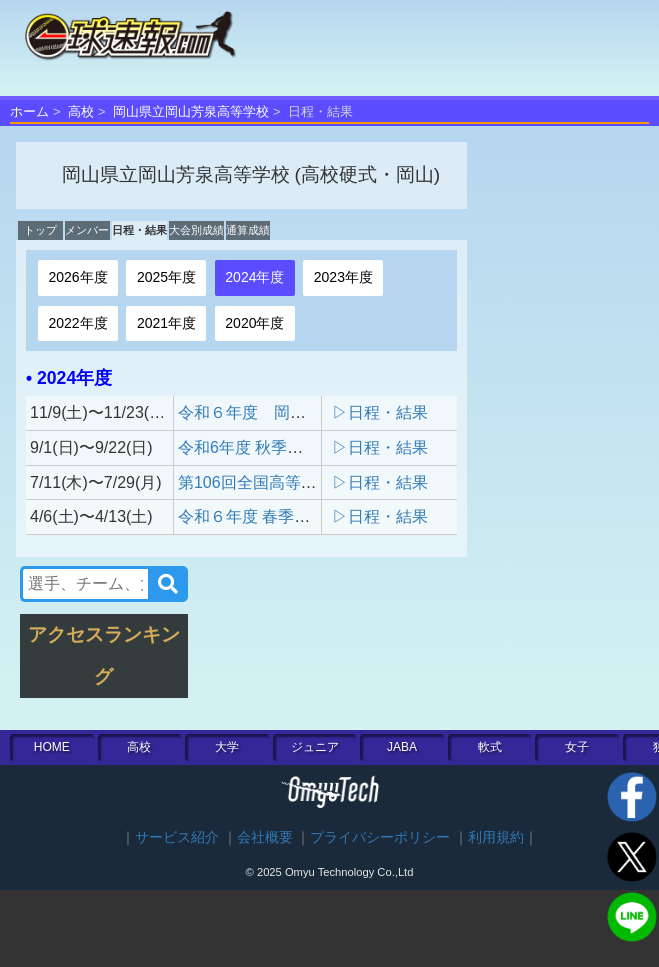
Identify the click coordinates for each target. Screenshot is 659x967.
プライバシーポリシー (380, 837)
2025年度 (166, 277)
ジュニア (315, 747)
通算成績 (248, 230)
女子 (577, 747)
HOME (52, 747)
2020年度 (254, 323)
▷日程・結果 (380, 412)
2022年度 (77, 323)
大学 (227, 747)
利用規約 (496, 837)
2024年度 (254, 277)
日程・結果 (139, 230)
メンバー (87, 230)
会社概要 (265, 837)
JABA (402, 747)
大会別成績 (196, 230)
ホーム (29, 111)
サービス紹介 (177, 837)
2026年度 (77, 277)
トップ (40, 230)
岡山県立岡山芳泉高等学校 (191, 111)
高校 (81, 111)
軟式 (490, 747)
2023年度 (343, 277)
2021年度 (166, 323)
